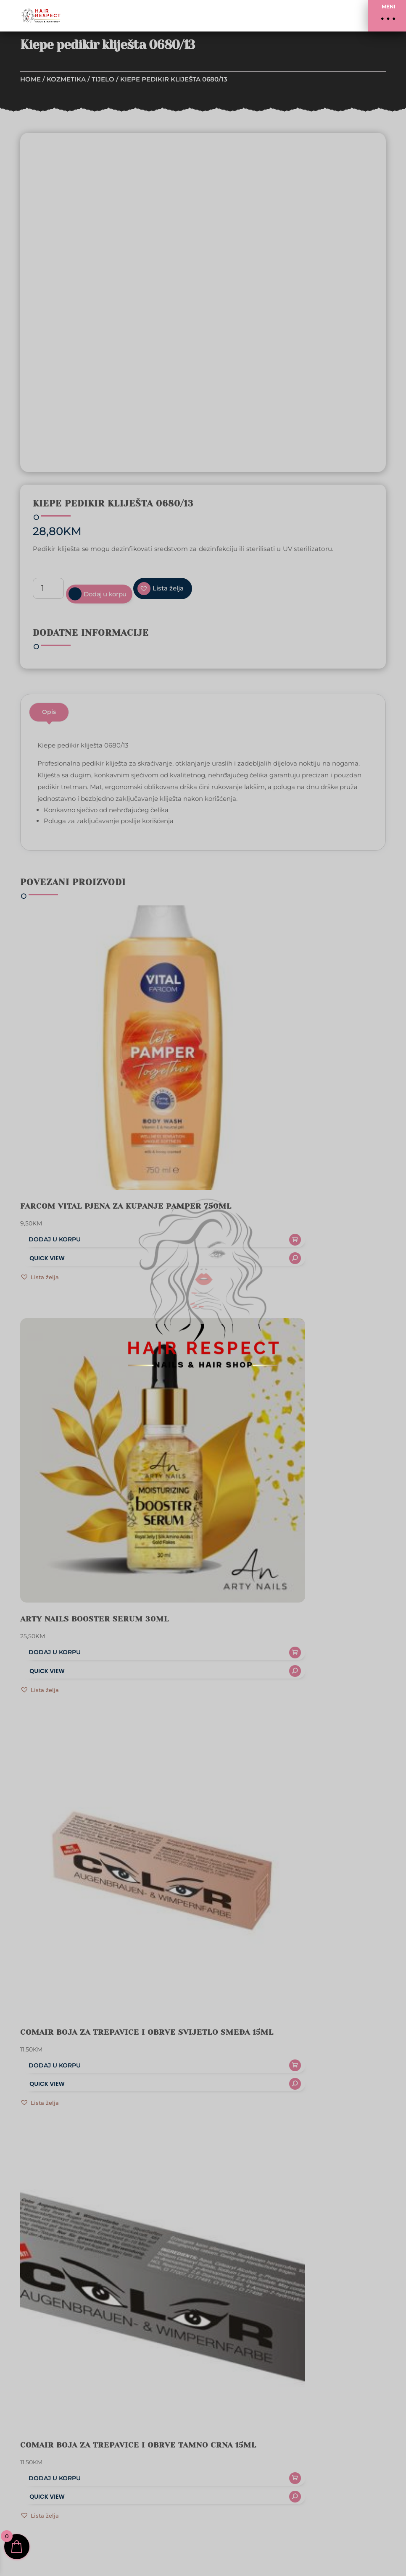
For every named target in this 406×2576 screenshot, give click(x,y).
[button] (387, 15)
